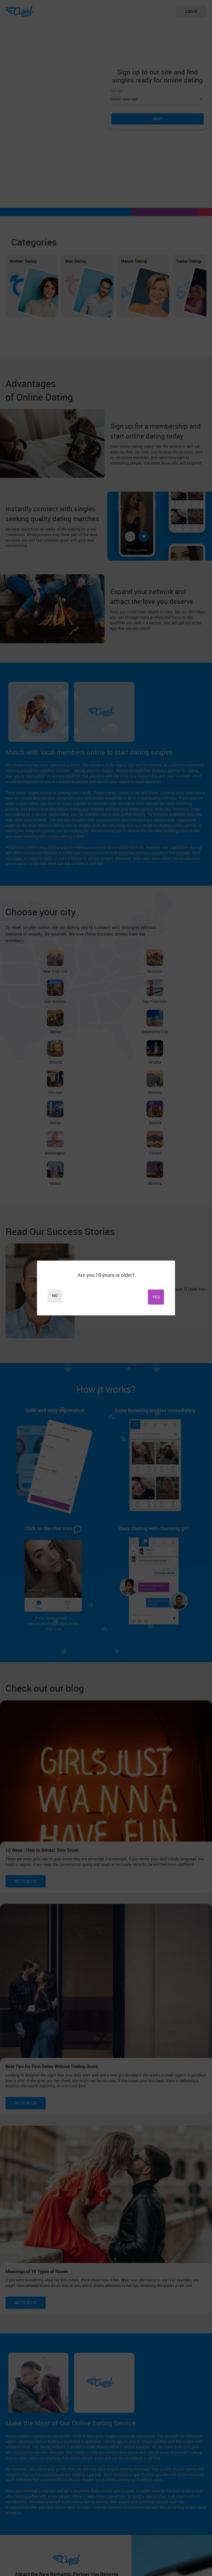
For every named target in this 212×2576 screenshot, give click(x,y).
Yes (135, 1297)
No (76, 1296)
